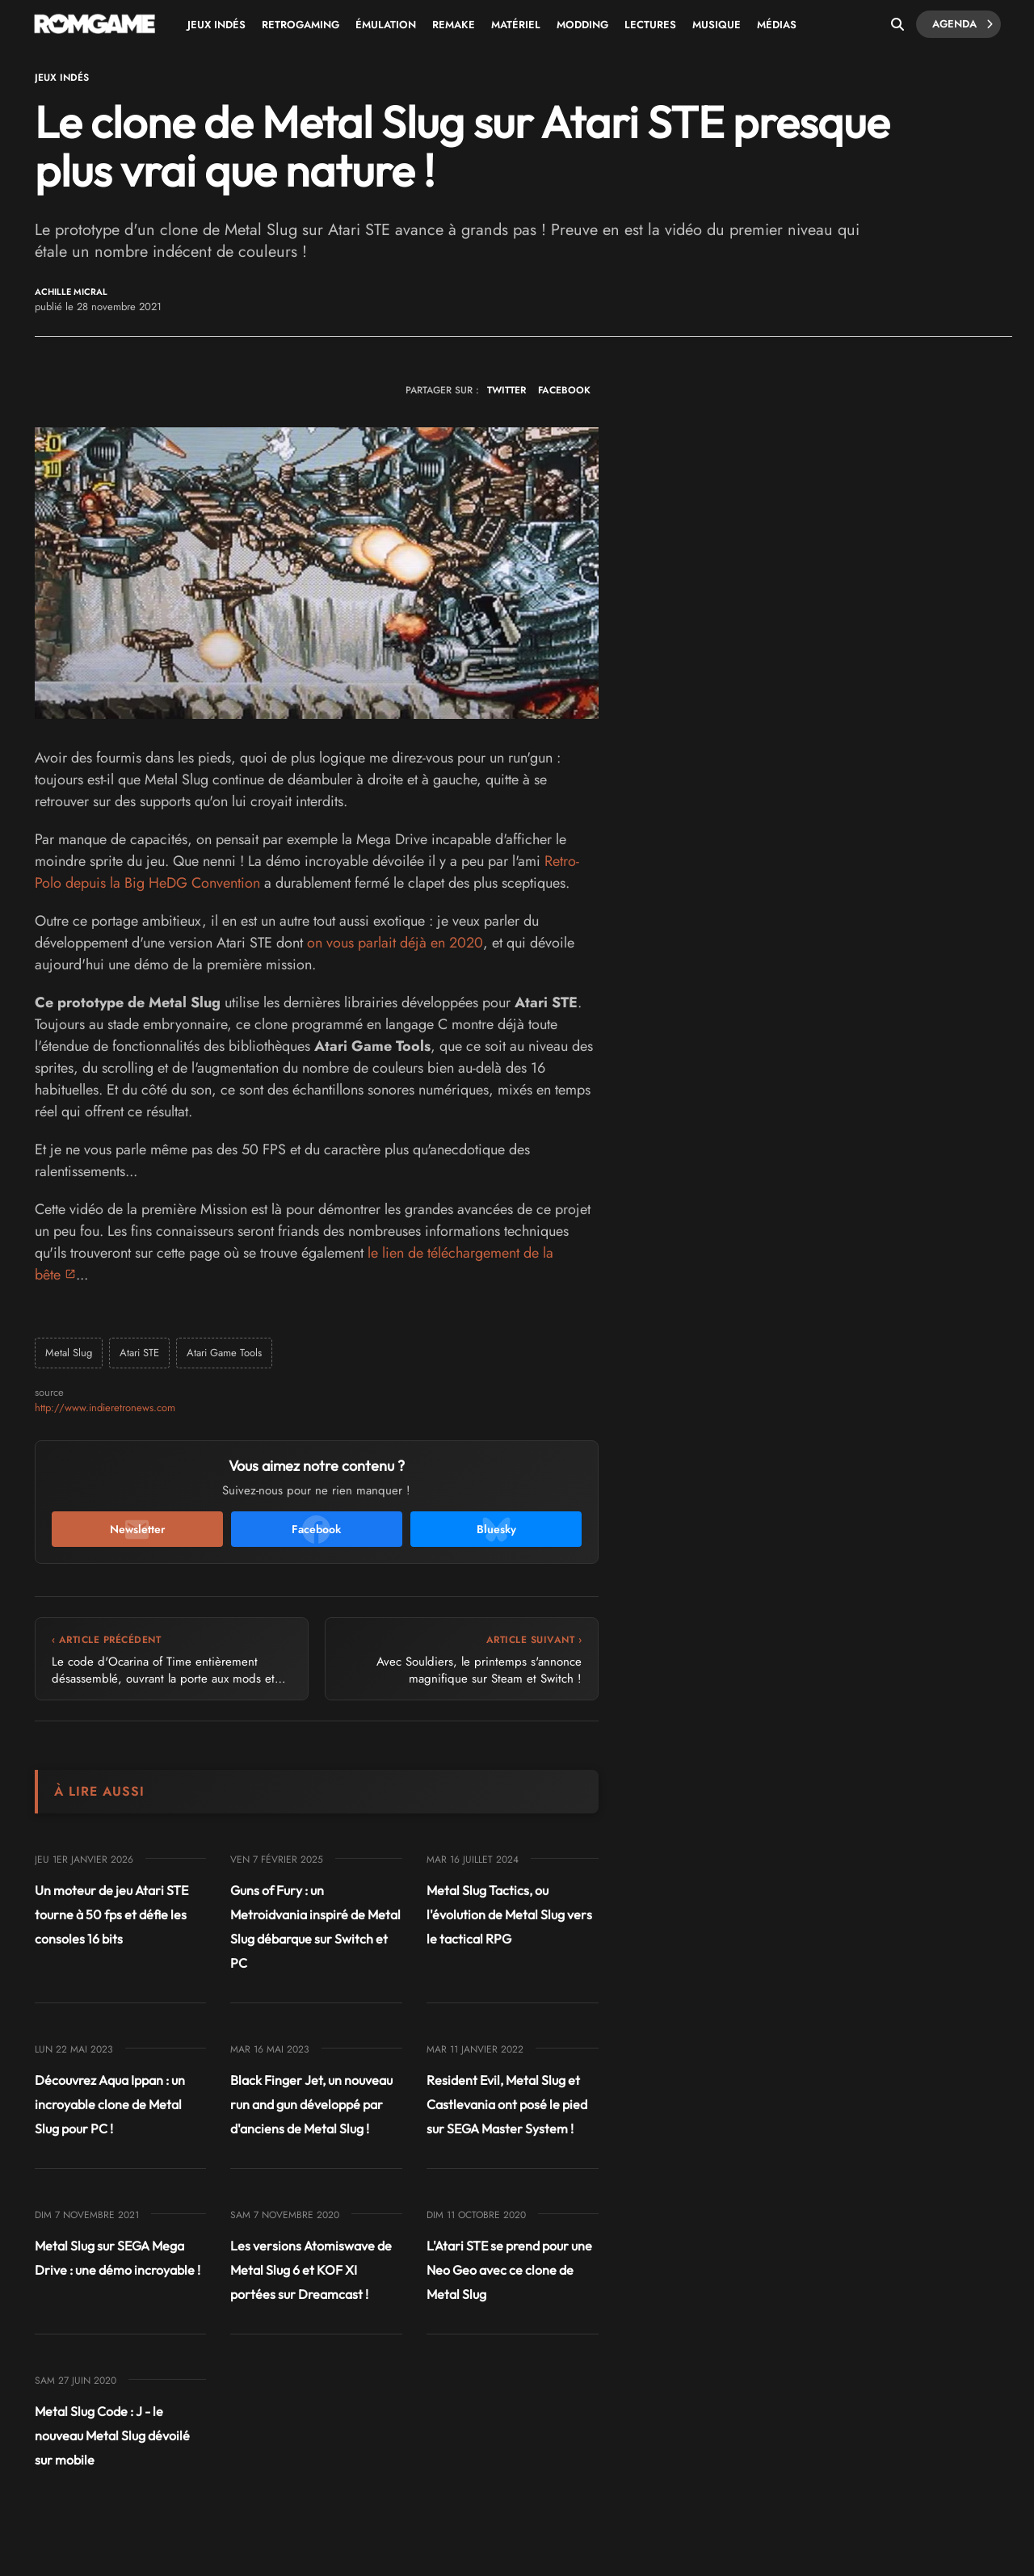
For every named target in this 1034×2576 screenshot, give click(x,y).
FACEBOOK (564, 390)
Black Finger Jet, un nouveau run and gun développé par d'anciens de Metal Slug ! (311, 2104)
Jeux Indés (216, 24)
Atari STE (139, 1352)
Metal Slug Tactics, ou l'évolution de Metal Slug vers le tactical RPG (509, 1914)
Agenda (962, 24)
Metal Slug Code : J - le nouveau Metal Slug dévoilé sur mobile (112, 2435)
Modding (582, 24)
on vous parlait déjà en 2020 (395, 942)
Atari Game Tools (224, 1352)
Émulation (385, 24)
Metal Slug (68, 1352)
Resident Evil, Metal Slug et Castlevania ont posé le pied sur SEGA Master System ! (507, 2104)
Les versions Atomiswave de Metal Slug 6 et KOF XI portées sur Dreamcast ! (311, 2270)
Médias (777, 24)
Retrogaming (300, 24)
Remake (453, 24)
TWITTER (506, 390)
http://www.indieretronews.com (105, 1407)
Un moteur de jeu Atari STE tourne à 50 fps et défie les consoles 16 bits (111, 1914)
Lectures (650, 24)
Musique (716, 24)
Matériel (515, 24)
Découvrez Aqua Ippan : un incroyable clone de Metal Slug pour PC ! (110, 2104)
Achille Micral (71, 292)
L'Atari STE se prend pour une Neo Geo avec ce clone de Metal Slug (509, 2270)
